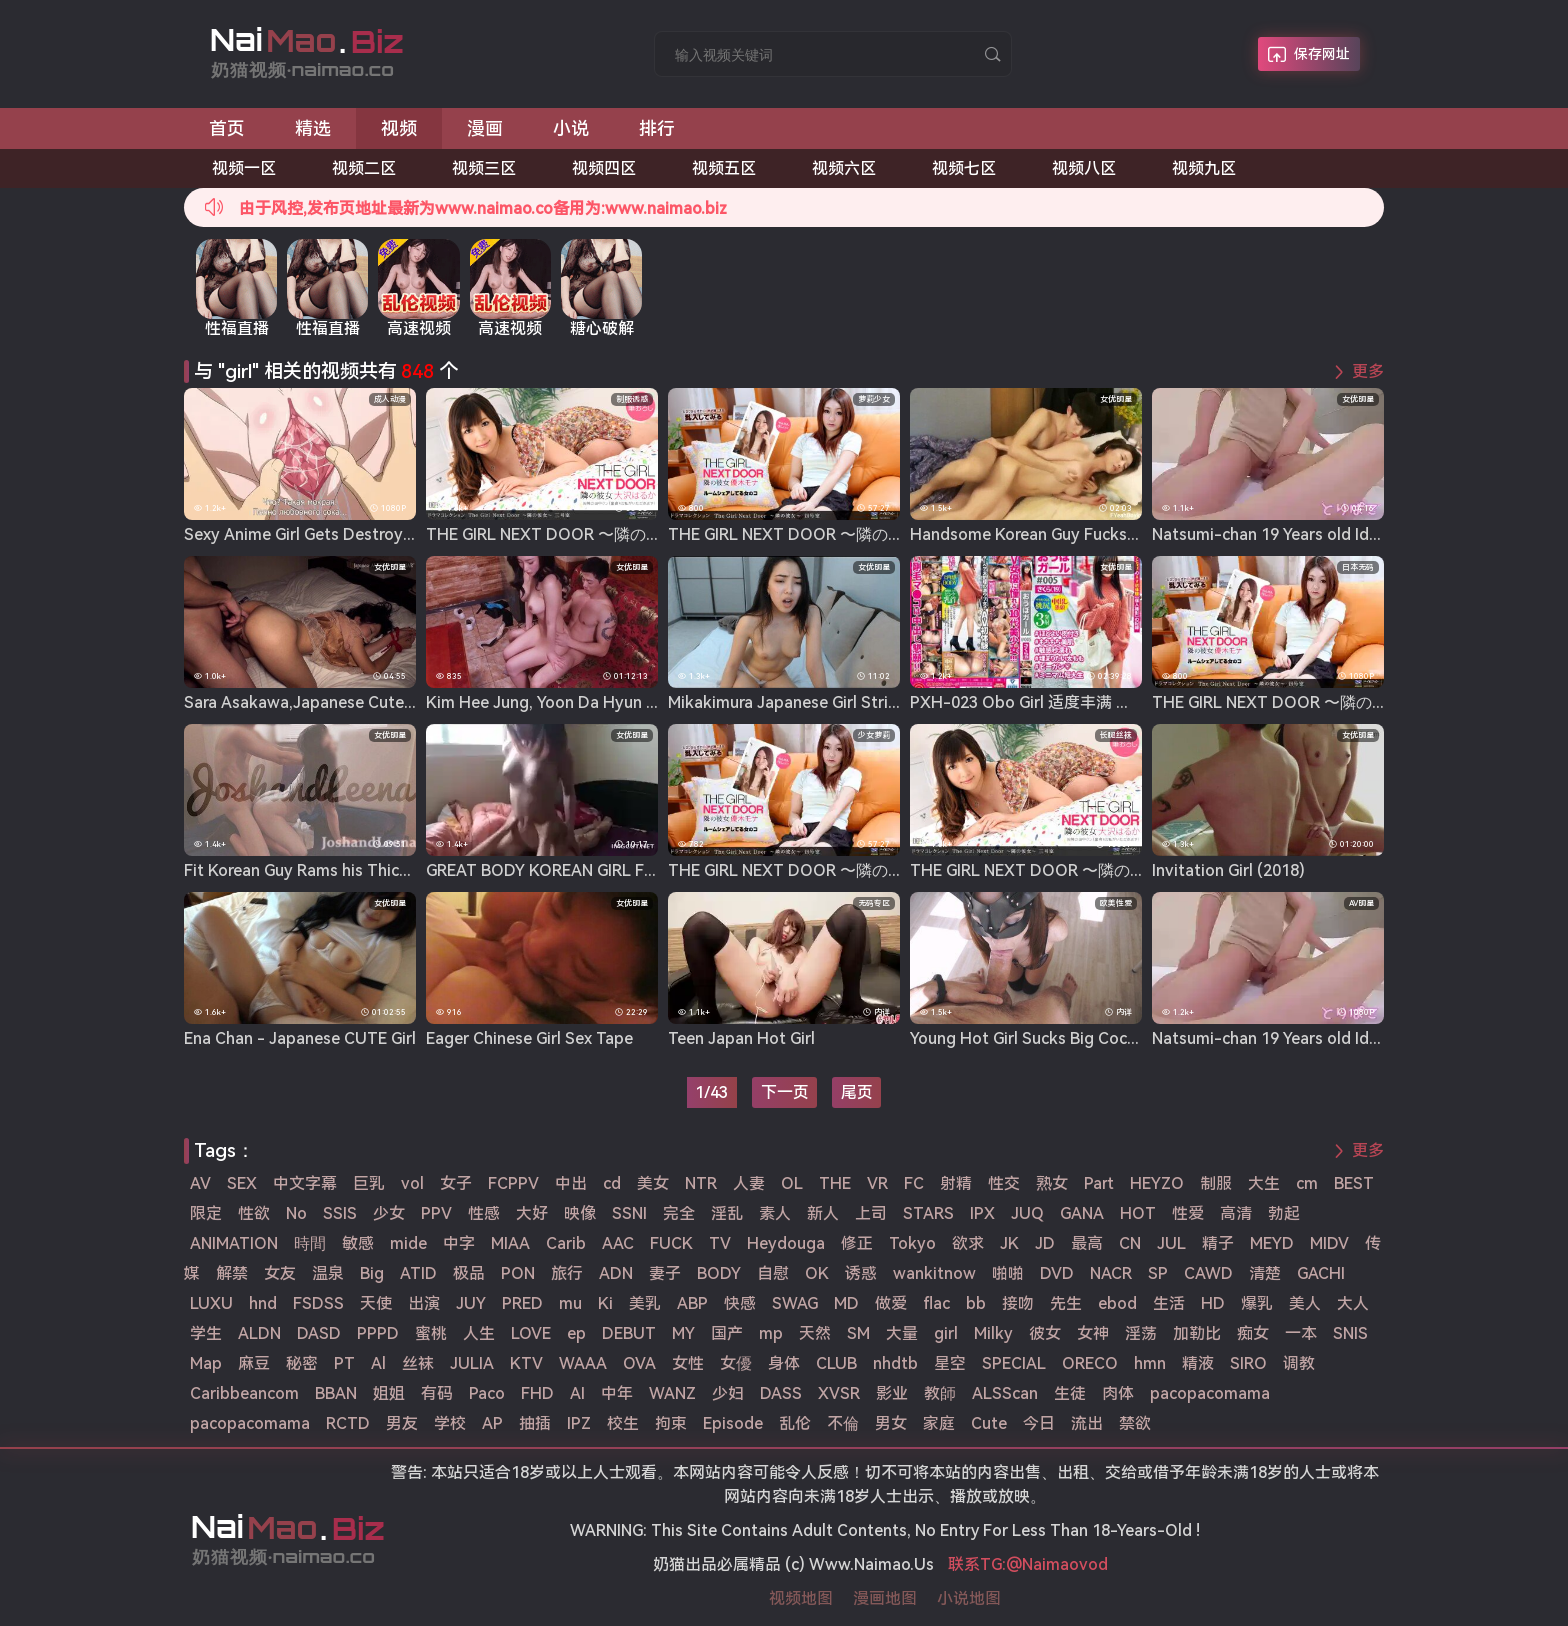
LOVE (531, 1333)
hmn (1150, 1363)
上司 (871, 1213)
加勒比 (1197, 1333)
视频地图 (801, 1598)
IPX (982, 1213)
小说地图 (969, 1598)
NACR (1111, 1273)
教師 (940, 1393)
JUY (471, 1303)
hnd (263, 1303)
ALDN (259, 1333)
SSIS (340, 1213)
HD (1213, 1303)
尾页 (857, 1092)
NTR (701, 1183)
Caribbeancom (244, 1393)
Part (1099, 1183)
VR (877, 1183)
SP (1158, 1273)
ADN (616, 1273)
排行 (657, 128)
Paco (487, 1393)
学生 (206, 1333)
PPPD (378, 1333)
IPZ (579, 1423)
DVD (1057, 1273)
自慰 (773, 1273)
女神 (1093, 1333)
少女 (389, 1213)
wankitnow (934, 1273)
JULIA (472, 1363)
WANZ (672, 1393)
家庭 (939, 1423)
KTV (526, 1363)
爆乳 (1257, 1303)
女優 (736, 1363)
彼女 (1045, 1333)
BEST (1354, 1183)
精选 (313, 128)
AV (200, 1183)
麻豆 (254, 1363)
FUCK (671, 1243)
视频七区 (964, 168)
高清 (1236, 1213)
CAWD (1208, 1273)
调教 (1299, 1363)
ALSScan (1005, 1393)
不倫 (843, 1423)
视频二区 (364, 168)
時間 (310, 1243)
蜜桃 (431, 1333)
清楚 (1265, 1273)
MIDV (1329, 1243)
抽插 (535, 1423)
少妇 (728, 1393)
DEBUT (629, 1333)
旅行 (567, 1273)
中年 (617, 1393)
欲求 (968, 1243)
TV (720, 1243)
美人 (1305, 1303)
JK (1009, 1243)
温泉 (328, 1273)
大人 (1353, 1303)
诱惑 (861, 1273)
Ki (605, 1303)
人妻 (749, 1183)
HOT (1138, 1213)
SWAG (795, 1303)
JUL (1171, 1243)
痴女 (1253, 1333)
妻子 (665, 1273)
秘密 (302, 1363)
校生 (623, 1423)
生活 (1169, 1303)
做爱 (891, 1303)
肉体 (1118, 1393)
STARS (928, 1213)
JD (1045, 1243)
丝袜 (418, 1363)
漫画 (485, 128)
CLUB (836, 1363)
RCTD (348, 1423)
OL (792, 1183)
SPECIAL (1014, 1363)
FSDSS (318, 1303)
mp (771, 1333)
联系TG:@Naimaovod (1028, 1564)
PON (518, 1273)
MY (683, 1333)
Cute (989, 1423)
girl (946, 1333)
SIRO (1248, 1363)
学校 (450, 1423)
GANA (1082, 1213)
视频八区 (1084, 168)
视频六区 (844, 168)
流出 (1087, 1423)
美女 (653, 1183)
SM (858, 1333)
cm (1307, 1183)
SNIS (1350, 1333)
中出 (571, 1183)
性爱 (1188, 1213)
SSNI (629, 1213)
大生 (1264, 1183)
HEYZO (1157, 1183)
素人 (775, 1213)
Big (372, 1273)
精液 (1198, 1363)
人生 (479, 1333)
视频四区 (604, 168)
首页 (227, 128)
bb (976, 1303)
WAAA (583, 1363)
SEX (242, 1183)
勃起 (1284, 1213)
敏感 (358, 1243)
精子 (1218, 1243)
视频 (399, 128)
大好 (532, 1213)
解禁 (232, 1273)
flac (936, 1303)
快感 (740, 1303)
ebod (1117, 1303)
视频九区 (1204, 168)
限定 (206, 1213)
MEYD (1272, 1243)
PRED (522, 1303)
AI (577, 1393)
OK (817, 1273)
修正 (857, 1243)
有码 (437, 1393)
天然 (815, 1333)
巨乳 (369, 1183)
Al (378, 1363)
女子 (456, 1183)
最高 (1087, 1243)
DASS (781, 1393)
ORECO (1090, 1363)
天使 (376, 1303)
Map (206, 1363)
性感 (484, 1213)
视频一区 (244, 168)
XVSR (839, 1393)
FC (914, 1183)
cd (612, 1183)
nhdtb (895, 1363)
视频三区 (484, 168)
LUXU (211, 1303)
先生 (1066, 1303)
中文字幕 (305, 1183)
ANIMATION (234, 1243)
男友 (402, 1423)
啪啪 (1008, 1273)
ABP (692, 1303)
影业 (892, 1393)
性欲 (254, 1213)
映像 (580, 1213)
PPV (436, 1213)
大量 (902, 1333)
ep (576, 1333)
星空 (950, 1363)
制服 (1216, 1183)
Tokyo (912, 1243)
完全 (679, 1213)
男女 (891, 1423)
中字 (459, 1243)
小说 (571, 128)
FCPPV (513, 1183)
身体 (784, 1363)
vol (412, 1183)
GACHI (1321, 1273)
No (296, 1213)
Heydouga (786, 1243)
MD (846, 1303)
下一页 (785, 1092)
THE (835, 1183)
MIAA (510, 1243)
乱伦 (795, 1423)
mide (408, 1243)
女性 (688, 1363)
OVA (639, 1363)
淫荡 (1141, 1333)
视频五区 (724, 168)
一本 (1301, 1333)
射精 (956, 1183)
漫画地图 (885, 1598)
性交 (1004, 1183)
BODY (719, 1273)
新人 (823, 1213)
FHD (537, 1393)
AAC (618, 1243)
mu (570, 1303)
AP (492, 1423)
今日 (1039, 1423)
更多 (1368, 371)
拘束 (671, 1423)
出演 (424, 1303)
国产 (727, 1333)
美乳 (645, 1303)
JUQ (1027, 1213)
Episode (733, 1423)
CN (1130, 1243)
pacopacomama (1210, 1393)
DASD (319, 1333)
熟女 (1052, 1183)
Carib (566, 1243)
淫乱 (727, 1213)
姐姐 (389, 1393)
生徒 (1070, 1393)
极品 (469, 1273)
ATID (418, 1273)
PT (344, 1363)
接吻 (1018, 1303)
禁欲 (1135, 1423)
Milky (993, 1333)
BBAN (336, 1393)
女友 (280, 1273)
